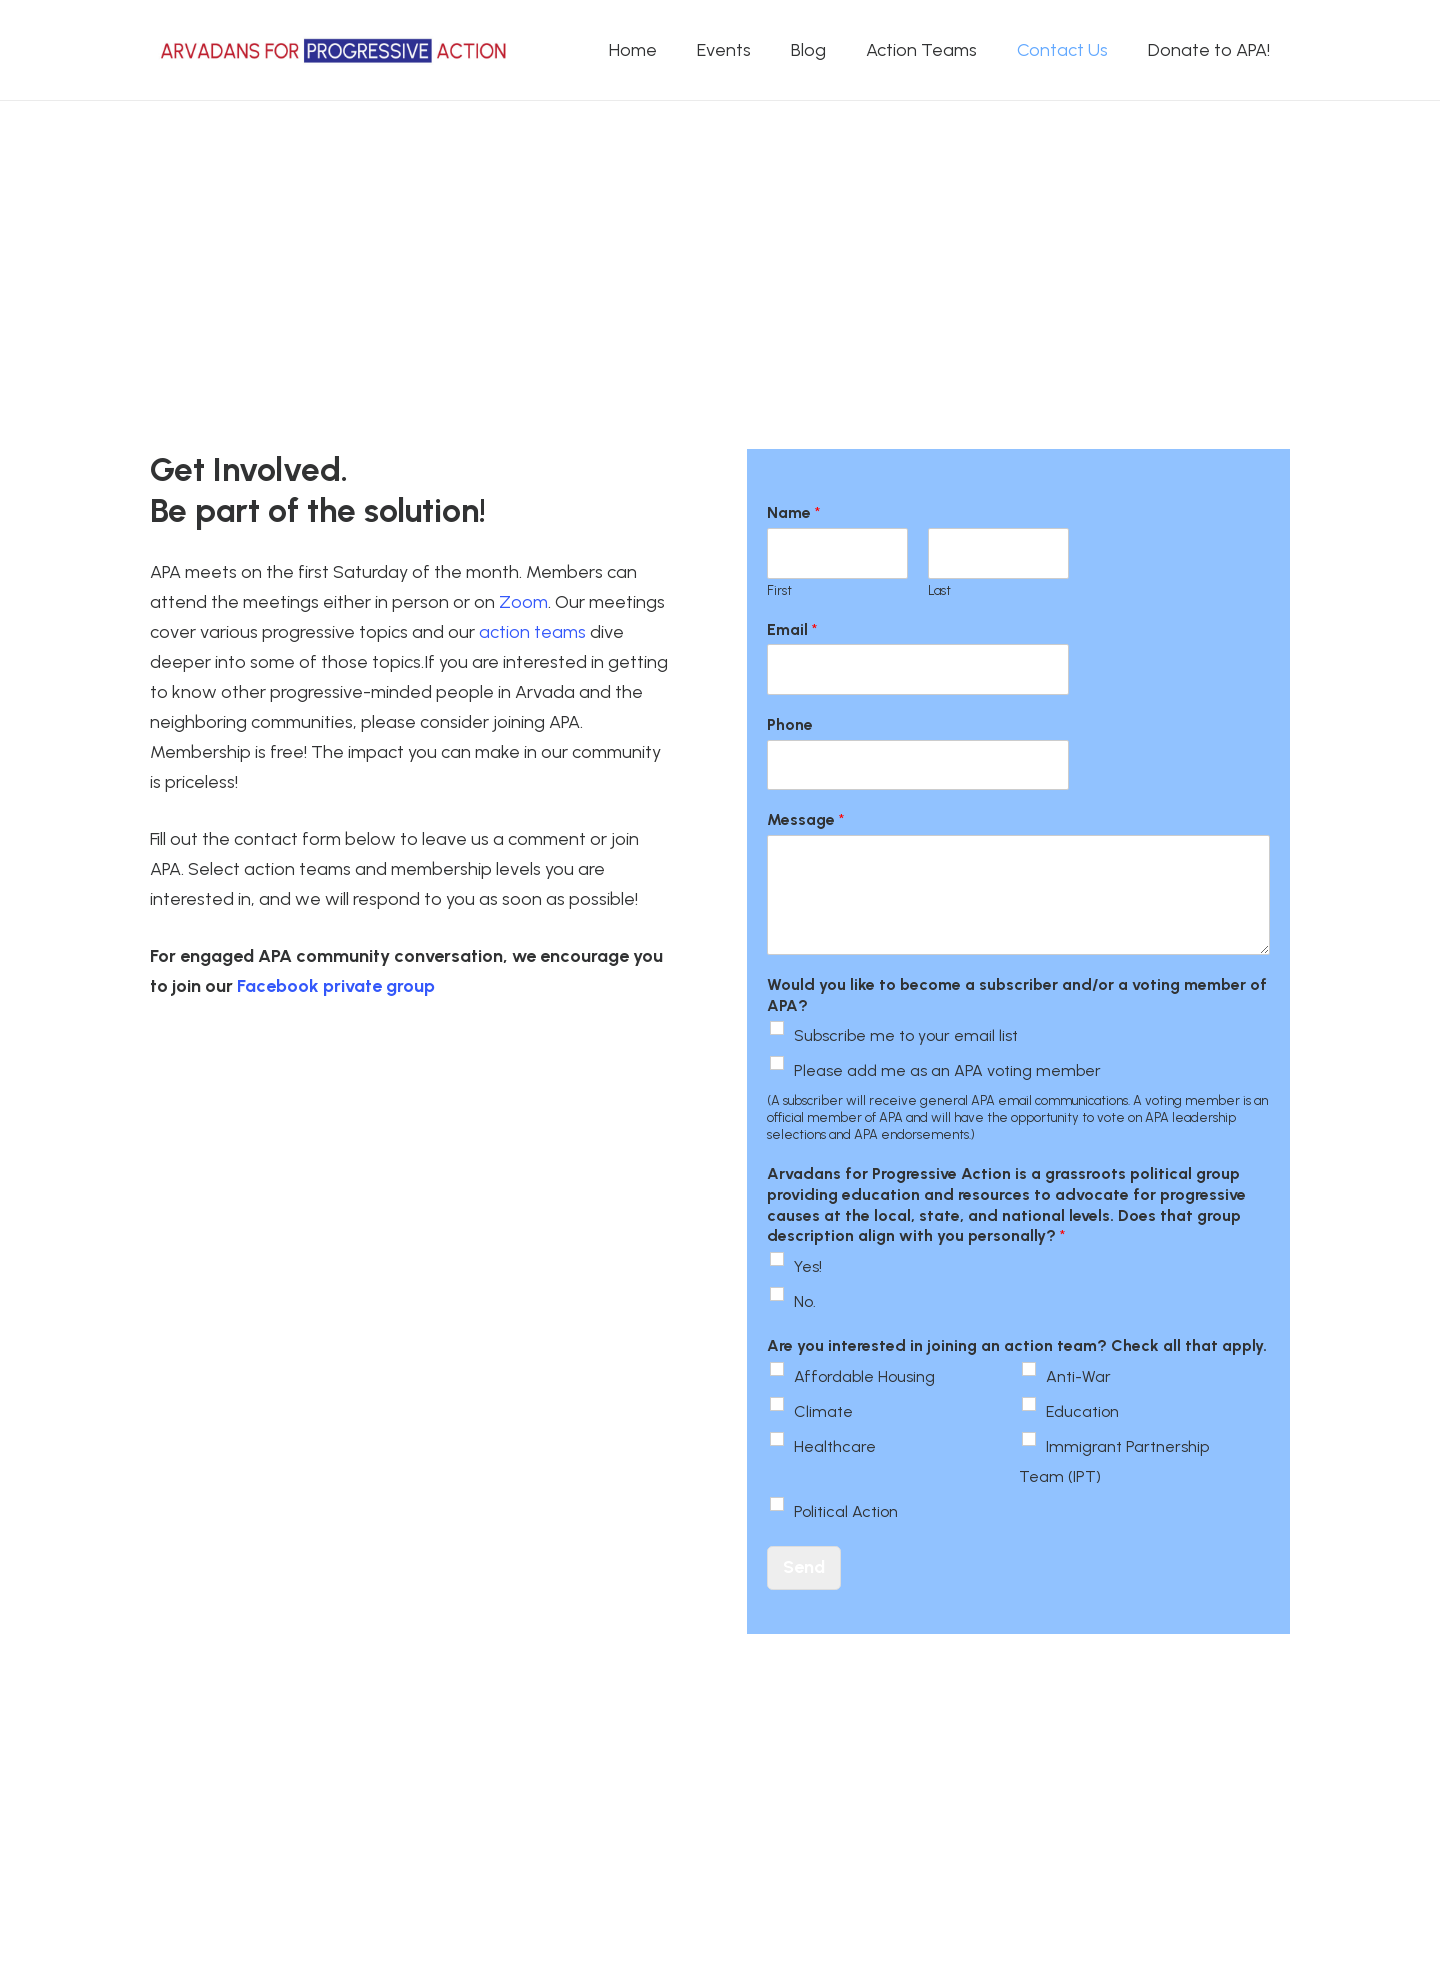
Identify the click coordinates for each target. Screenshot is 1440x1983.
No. (805, 1301)
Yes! (808, 1266)
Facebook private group (336, 986)
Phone (790, 724)
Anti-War (1078, 1376)
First (779, 590)
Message (805, 819)
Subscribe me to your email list (906, 1035)
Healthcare (835, 1446)
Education (1082, 1411)
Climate (823, 1411)
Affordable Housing (864, 1376)
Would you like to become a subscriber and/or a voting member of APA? (1017, 995)
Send (804, 1567)
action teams (532, 632)
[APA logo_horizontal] (335, 50)
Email (792, 629)
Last (939, 590)
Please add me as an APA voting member (947, 1070)
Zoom (523, 602)
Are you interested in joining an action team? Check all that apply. (1017, 1345)
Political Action (846, 1511)
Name (793, 512)
